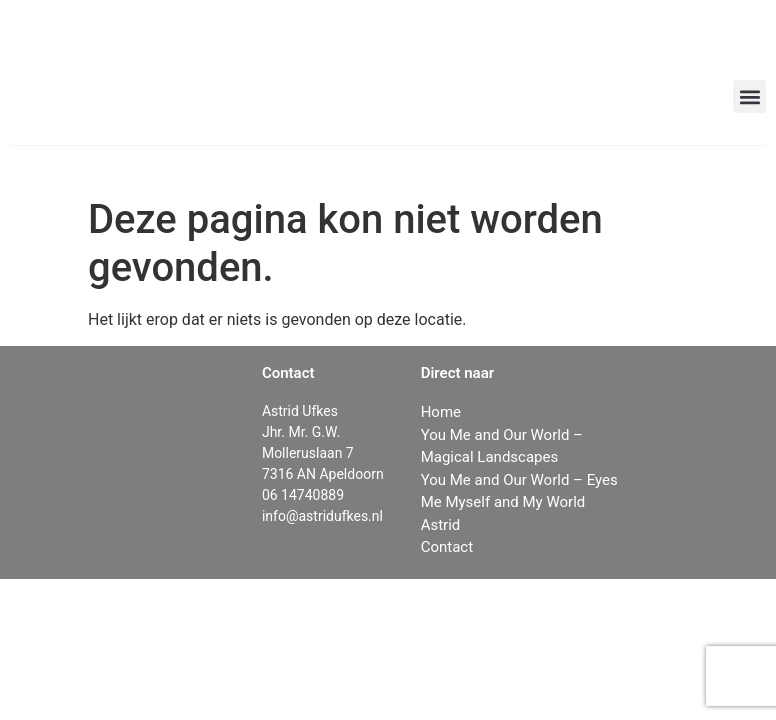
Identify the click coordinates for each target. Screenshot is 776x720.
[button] (749, 96)
